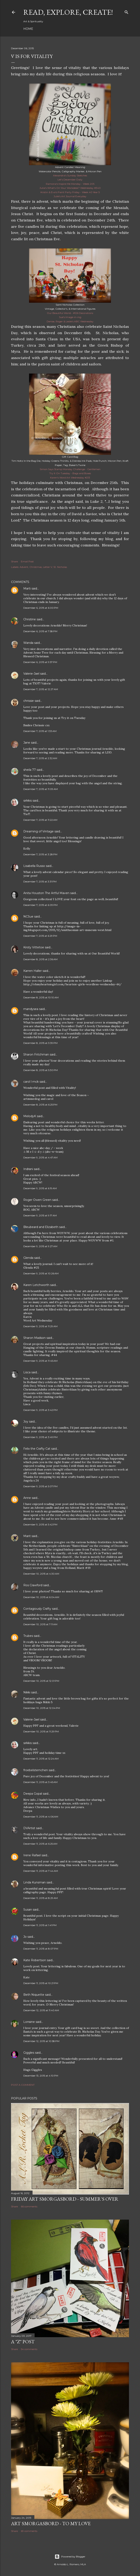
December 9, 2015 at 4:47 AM (40, 1157)
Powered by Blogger (70, 2556)
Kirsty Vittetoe (33, 947)
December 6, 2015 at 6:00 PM (40, 607)
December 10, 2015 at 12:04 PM (41, 1708)
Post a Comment (23, 2084)
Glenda (28, 1258)
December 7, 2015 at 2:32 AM (40, 758)
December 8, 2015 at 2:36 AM (40, 959)
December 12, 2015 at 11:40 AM (41, 2010)
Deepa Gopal (32, 1793)
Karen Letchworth (36, 1285)
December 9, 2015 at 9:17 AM (40, 1215)
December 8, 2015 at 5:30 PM (40, 1070)
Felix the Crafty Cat (36, 1448)
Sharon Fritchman (36, 1054)
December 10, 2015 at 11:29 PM (41, 1731)
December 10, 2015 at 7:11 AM (40, 1624)
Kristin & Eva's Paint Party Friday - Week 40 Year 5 (70, 192)
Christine (29, 619)
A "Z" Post (23, 2341)
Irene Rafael (32, 1855)
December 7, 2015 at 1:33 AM (39, 731)
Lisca (26, 1372)
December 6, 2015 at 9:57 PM (40, 662)
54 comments (29, 2349)
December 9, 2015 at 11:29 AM (40, 1326)
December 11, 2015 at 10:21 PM (40, 1983)
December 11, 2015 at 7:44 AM (40, 1870)
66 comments (29, 2206)
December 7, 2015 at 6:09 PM (40, 904)
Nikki (26, 1692)
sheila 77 (29, 770)
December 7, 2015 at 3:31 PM (39, 881)
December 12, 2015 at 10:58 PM (41, 2041)
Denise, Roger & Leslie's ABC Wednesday (70, 321)
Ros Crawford (32, 1585)
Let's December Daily (70, 179)
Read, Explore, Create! (68, 12)
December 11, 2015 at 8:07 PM (40, 1948)
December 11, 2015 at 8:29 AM (40, 1898)
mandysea (30, 1009)
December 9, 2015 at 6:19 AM (40, 1188)
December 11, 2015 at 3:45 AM (40, 1782)
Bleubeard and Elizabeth (40, 1227)
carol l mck (31, 1081)
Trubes (28, 1636)
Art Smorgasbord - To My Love (51, 2523)
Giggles (28, 2052)
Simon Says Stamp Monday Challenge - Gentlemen (70, 469)
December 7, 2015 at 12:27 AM (40, 689)
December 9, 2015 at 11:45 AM (40, 1360)
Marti (27, 588)
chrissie (28, 701)
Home (28, 29)
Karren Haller (32, 971)
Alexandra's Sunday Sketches (70, 175)
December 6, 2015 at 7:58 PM (40, 631)
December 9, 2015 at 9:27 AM (40, 1246)
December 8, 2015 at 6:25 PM (40, 1104)
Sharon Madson (34, 1338)
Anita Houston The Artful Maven (46, 893)
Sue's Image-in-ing (70, 317)
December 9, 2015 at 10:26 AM (41, 1273)
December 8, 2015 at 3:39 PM (40, 1042)
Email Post (27, 561)
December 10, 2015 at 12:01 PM (41, 1680)
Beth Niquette (33, 1995)
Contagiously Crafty (37, 1609)
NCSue (28, 916)
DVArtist (29, 1828)
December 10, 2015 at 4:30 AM (41, 1573)
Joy (25, 1421)
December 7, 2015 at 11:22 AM (40, 819)
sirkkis (27, 800)
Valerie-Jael (31, 673)
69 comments (29, 2531)
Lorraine (29, 2022)
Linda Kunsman (34, 1882)
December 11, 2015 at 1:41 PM (39, 1925)
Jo (25, 1937)
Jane (26, 742)
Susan (27, 1909)
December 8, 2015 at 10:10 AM (41, 997)
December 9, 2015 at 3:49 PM (40, 1437)
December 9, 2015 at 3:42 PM (40, 1409)
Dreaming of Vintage (38, 831)
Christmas (35, 566)
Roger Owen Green (37, 1200)
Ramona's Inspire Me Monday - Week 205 (70, 183)
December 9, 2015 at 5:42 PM (40, 1524)
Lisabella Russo (34, 866)
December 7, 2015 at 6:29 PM (40, 935)
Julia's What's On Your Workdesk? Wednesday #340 (70, 187)
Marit (27, 1536)
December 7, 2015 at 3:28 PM (40, 854)
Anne (27, 1498)
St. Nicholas (60, 566)
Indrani (28, 1169)
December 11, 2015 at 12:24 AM (41, 1758)
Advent (24, 566)
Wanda (28, 643)
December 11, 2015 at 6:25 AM (40, 1843)
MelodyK (29, 1116)
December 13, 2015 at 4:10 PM (40, 2075)
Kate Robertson (34, 1960)
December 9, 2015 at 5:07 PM (40, 1486)
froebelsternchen (35, 1770)
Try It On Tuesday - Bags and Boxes (70, 473)
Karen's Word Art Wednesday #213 (70, 477)
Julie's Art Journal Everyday (70, 196)
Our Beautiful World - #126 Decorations (70, 313)
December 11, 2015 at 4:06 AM (40, 1816)
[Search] (126, 11)
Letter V (47, 566)
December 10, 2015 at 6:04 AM (41, 1597)
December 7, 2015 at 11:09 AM (40, 789)
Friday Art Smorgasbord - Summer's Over (64, 2199)
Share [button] (14, 561)
